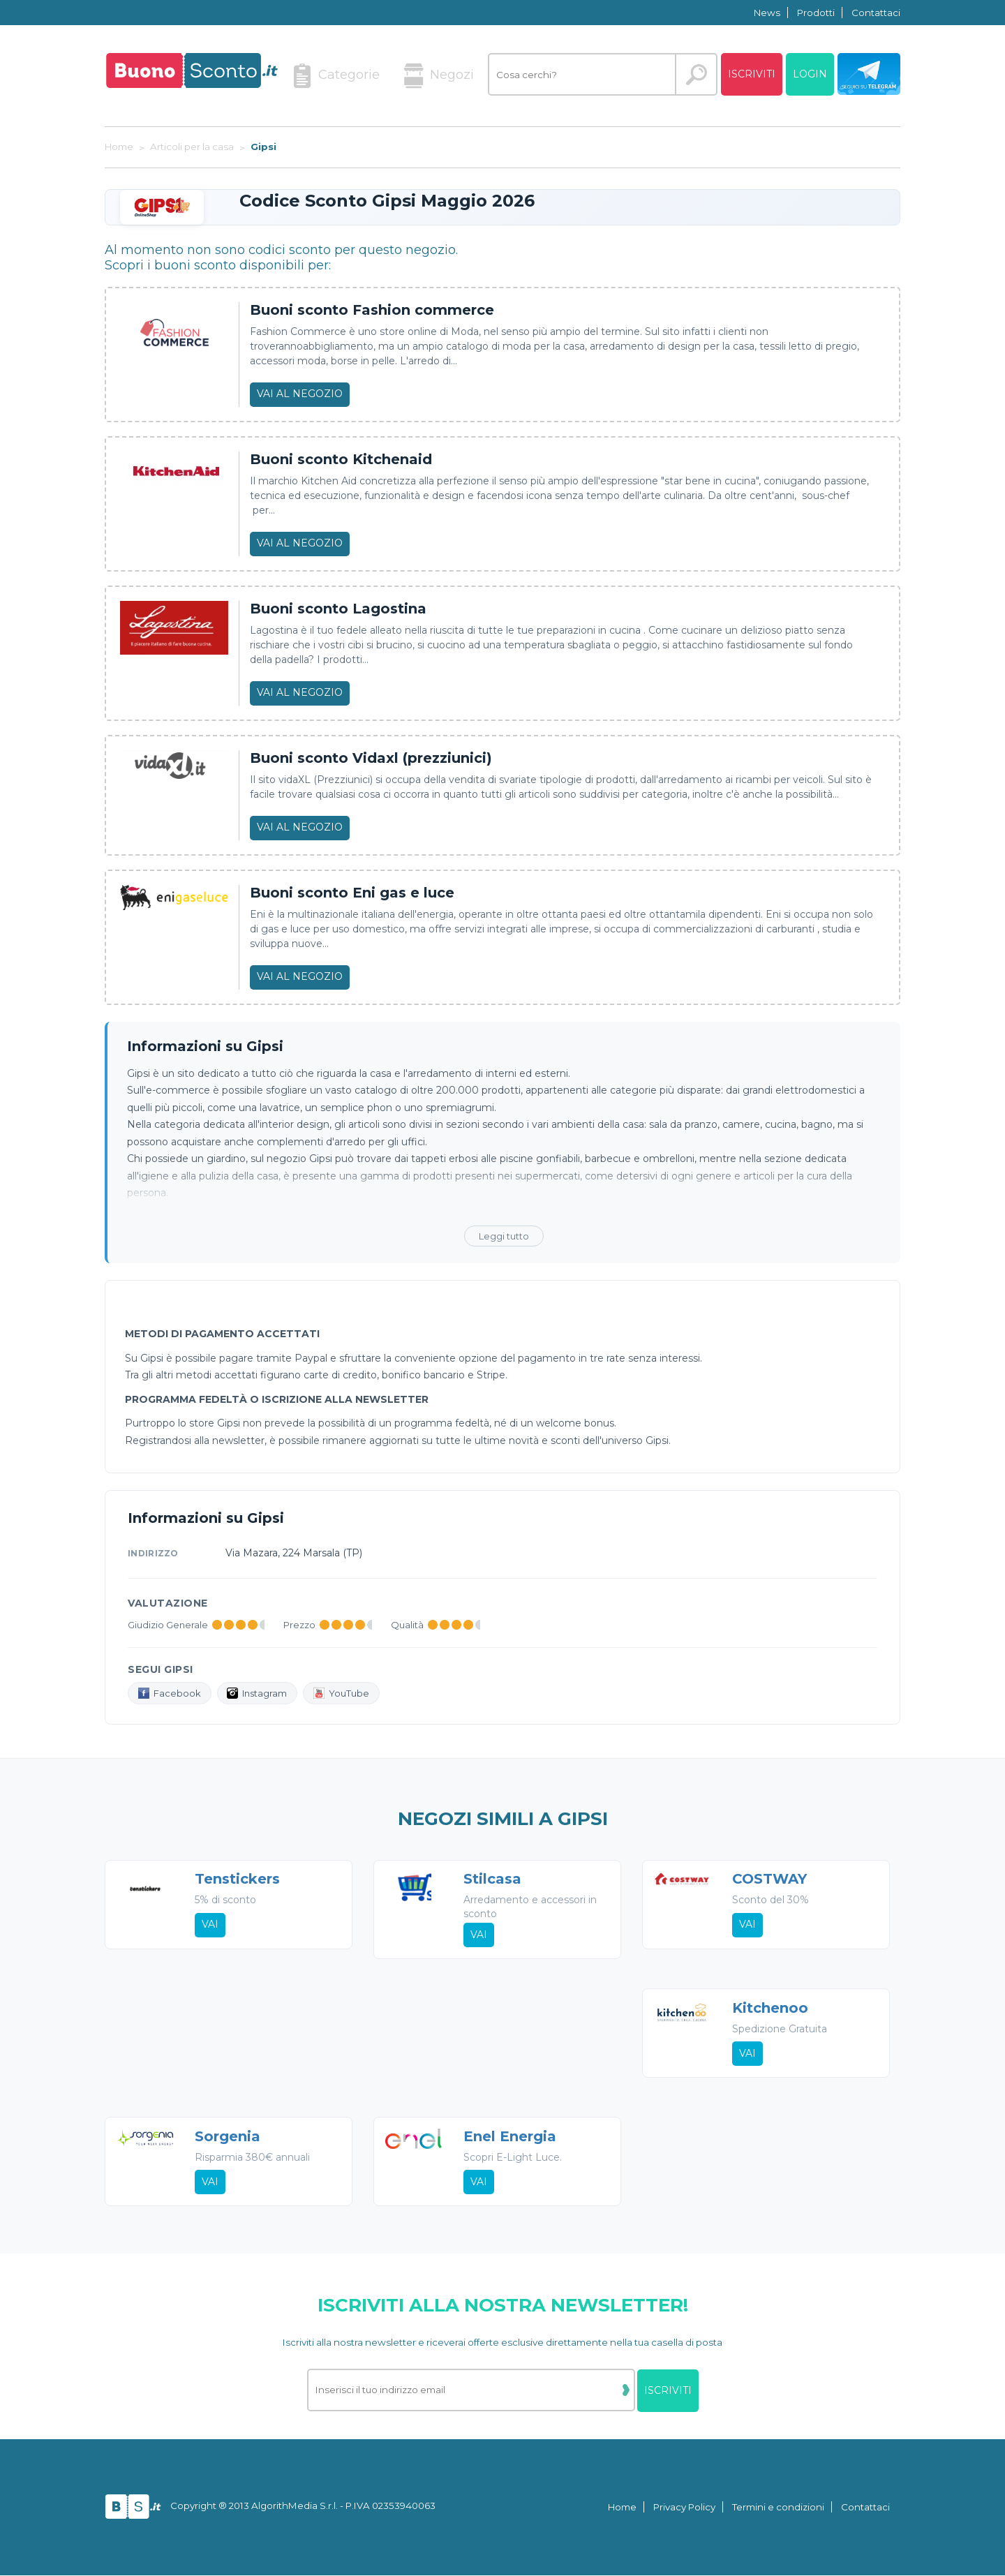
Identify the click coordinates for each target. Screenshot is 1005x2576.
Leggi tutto (504, 1236)
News (767, 12)
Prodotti (816, 12)
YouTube (342, 1693)
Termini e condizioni (778, 2507)
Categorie (336, 76)
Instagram (258, 1693)
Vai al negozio (300, 393)
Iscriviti (751, 74)
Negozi (439, 76)
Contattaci (875, 12)
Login (810, 74)
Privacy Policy (684, 2507)
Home (622, 2507)
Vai (210, 1925)
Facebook (169, 1693)
